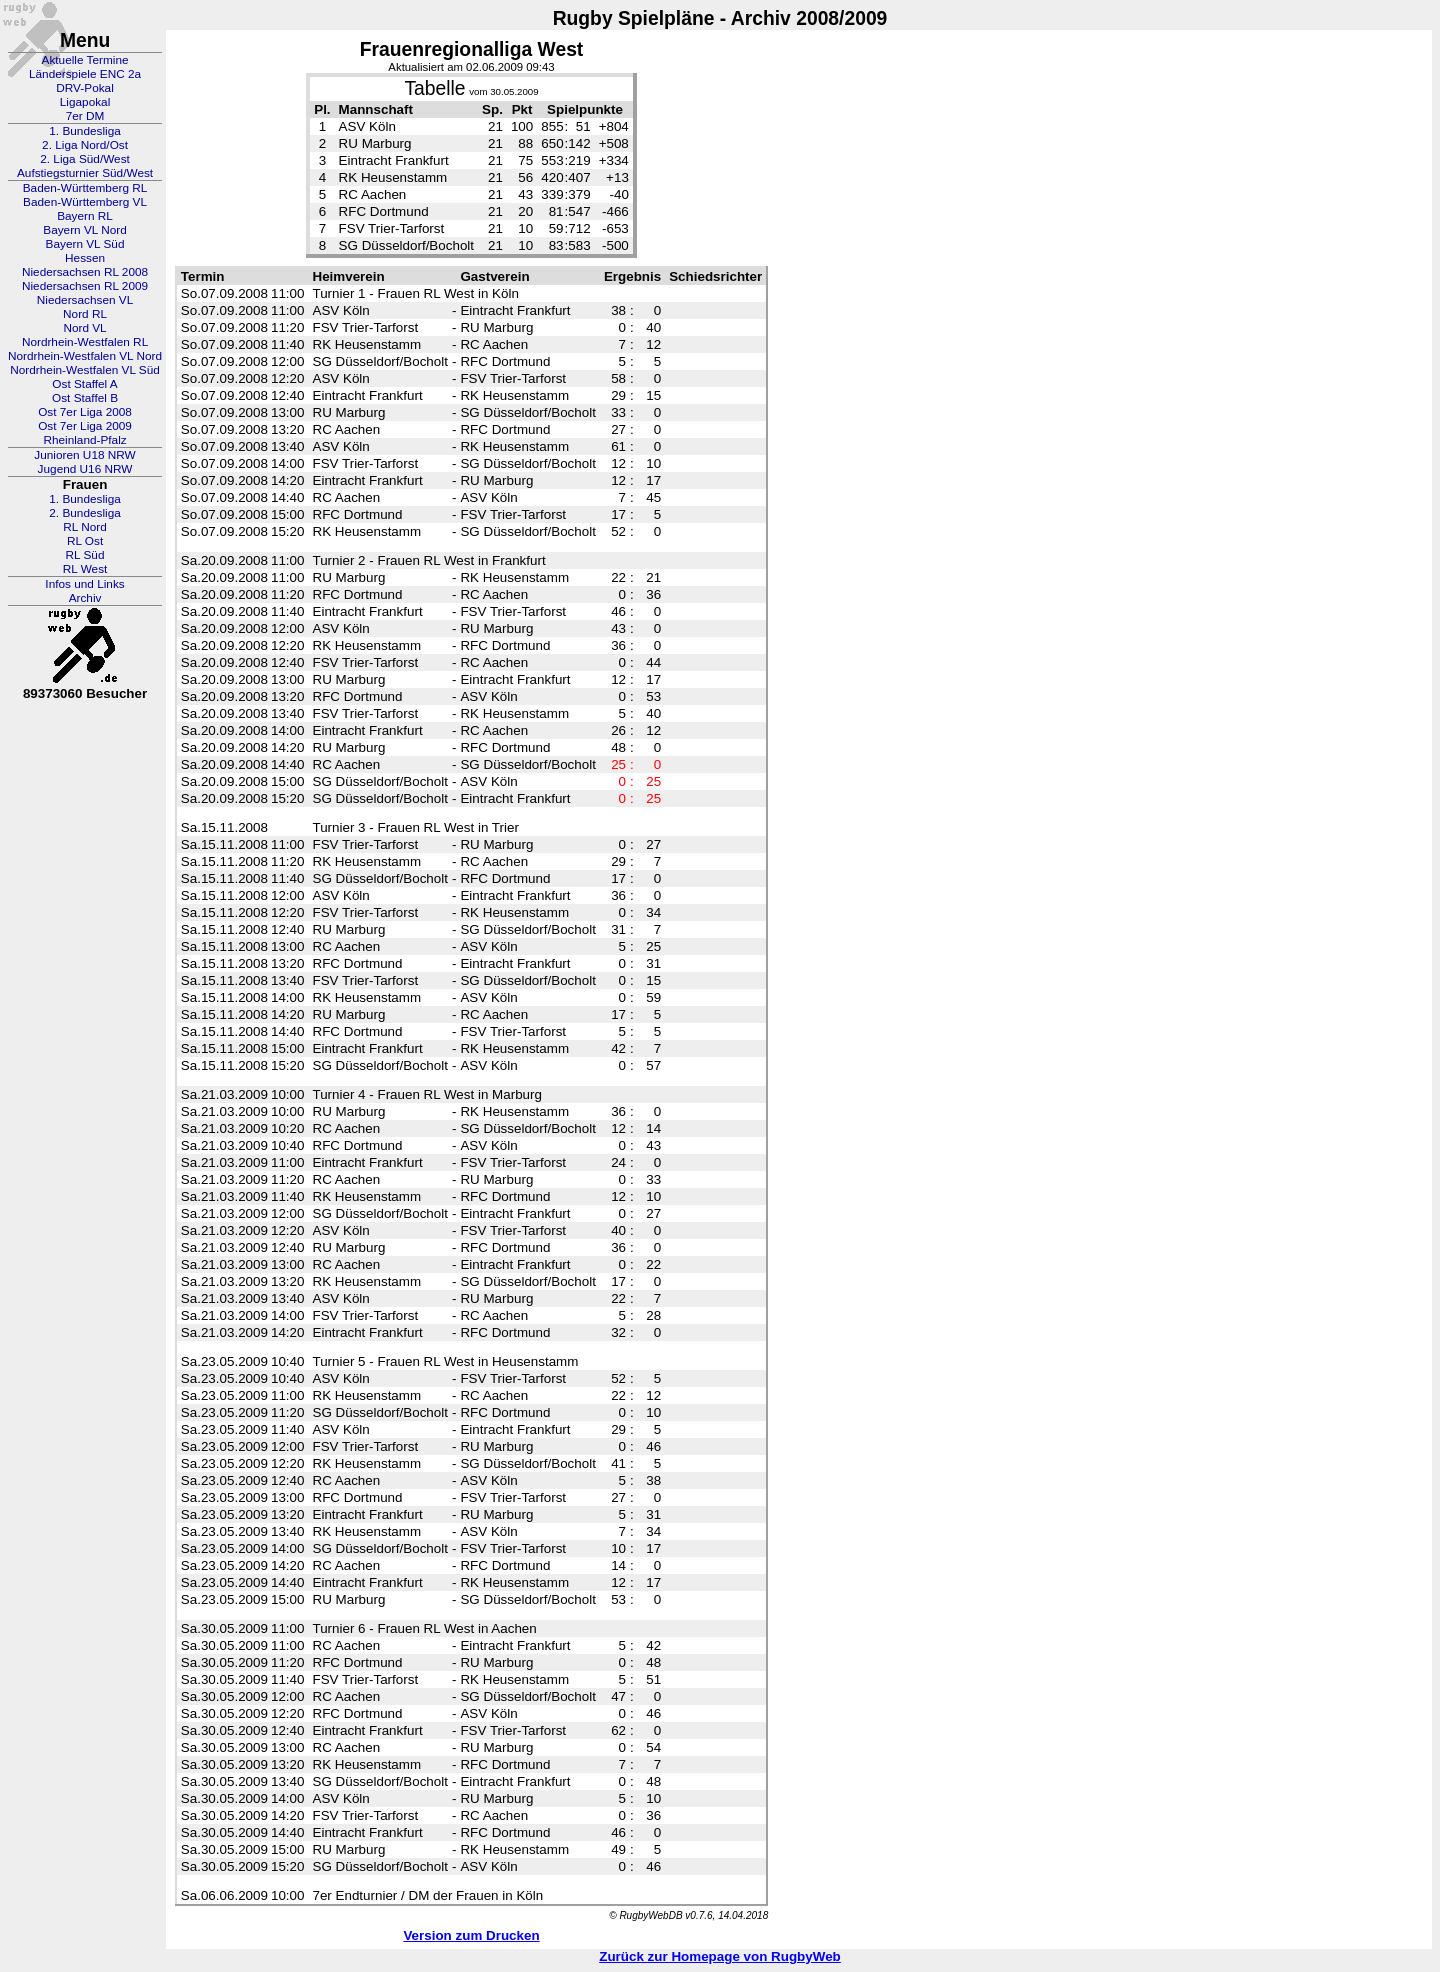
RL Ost (85, 541)
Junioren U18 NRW (84, 455)
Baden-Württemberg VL (85, 202)
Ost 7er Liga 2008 (85, 412)
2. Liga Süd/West (85, 159)
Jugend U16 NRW (85, 469)
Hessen (85, 258)
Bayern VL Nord (85, 230)
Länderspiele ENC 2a (85, 74)
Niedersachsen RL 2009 (85, 286)
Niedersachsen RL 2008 (85, 272)
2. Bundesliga (85, 513)
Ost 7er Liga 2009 (85, 426)
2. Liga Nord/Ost (85, 145)
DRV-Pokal (84, 88)
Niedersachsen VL (85, 300)
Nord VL (84, 328)
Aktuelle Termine (85, 60)
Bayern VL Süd (85, 244)
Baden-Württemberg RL (85, 188)
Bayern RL (85, 216)
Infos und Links (84, 584)
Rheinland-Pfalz (84, 440)
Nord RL (85, 314)
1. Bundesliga (85, 131)
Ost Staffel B (85, 398)
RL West (85, 569)
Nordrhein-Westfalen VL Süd (85, 370)
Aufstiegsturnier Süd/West (85, 173)
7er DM (85, 116)
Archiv (85, 598)
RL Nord (85, 527)
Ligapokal (85, 102)
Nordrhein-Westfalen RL (85, 342)
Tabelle (434, 88)
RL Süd (85, 555)
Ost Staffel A (84, 384)
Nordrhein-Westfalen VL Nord (85, 356)
